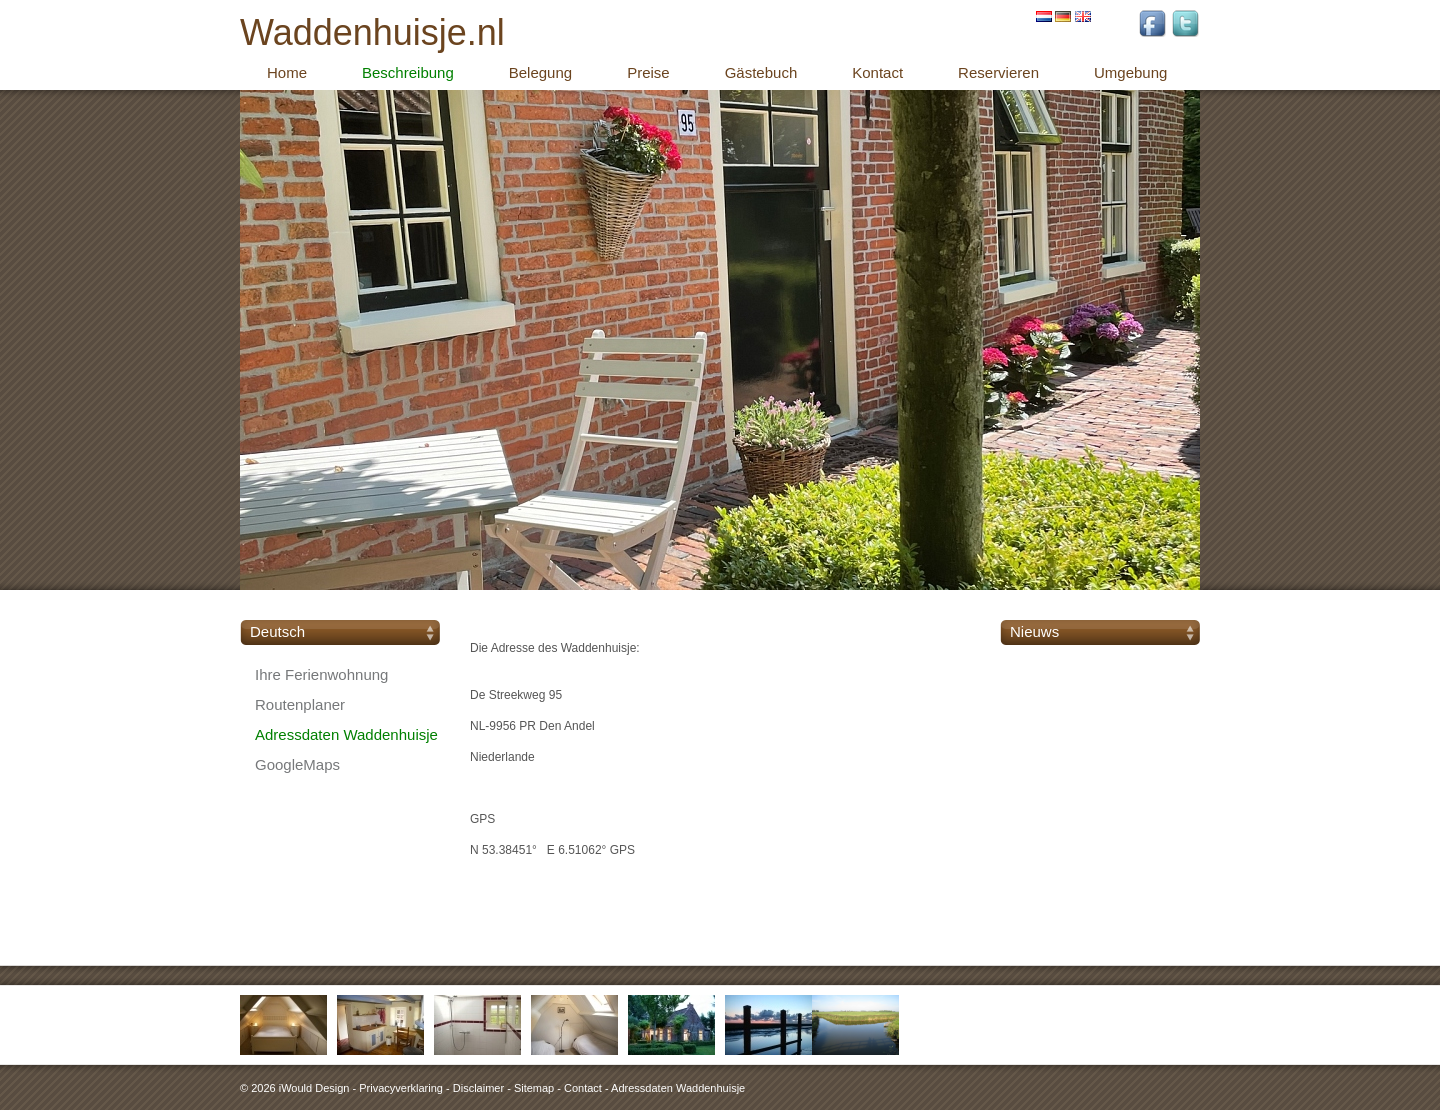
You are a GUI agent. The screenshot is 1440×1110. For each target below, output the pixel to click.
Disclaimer (478, 1088)
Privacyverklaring (401, 1088)
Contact (583, 1088)
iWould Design (314, 1088)
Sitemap (534, 1088)
